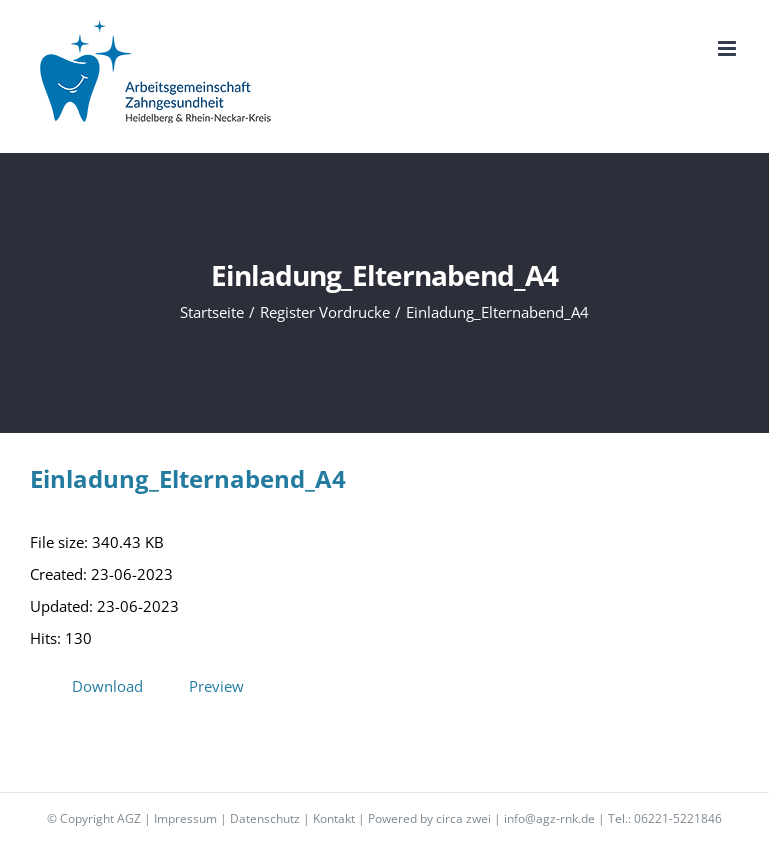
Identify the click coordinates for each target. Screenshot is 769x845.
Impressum (185, 818)
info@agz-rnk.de (549, 818)
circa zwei (463, 818)
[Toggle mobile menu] (728, 48)
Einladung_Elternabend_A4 (188, 479)
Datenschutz (265, 818)
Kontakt (334, 818)
